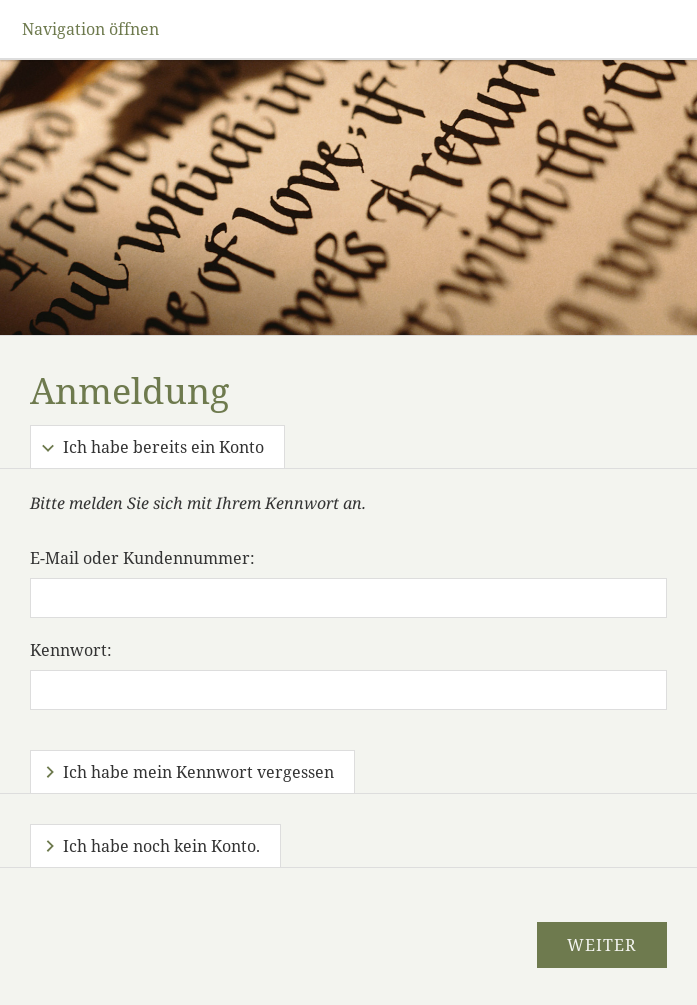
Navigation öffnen (90, 29)
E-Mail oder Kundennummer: (142, 558)
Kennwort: (71, 650)
